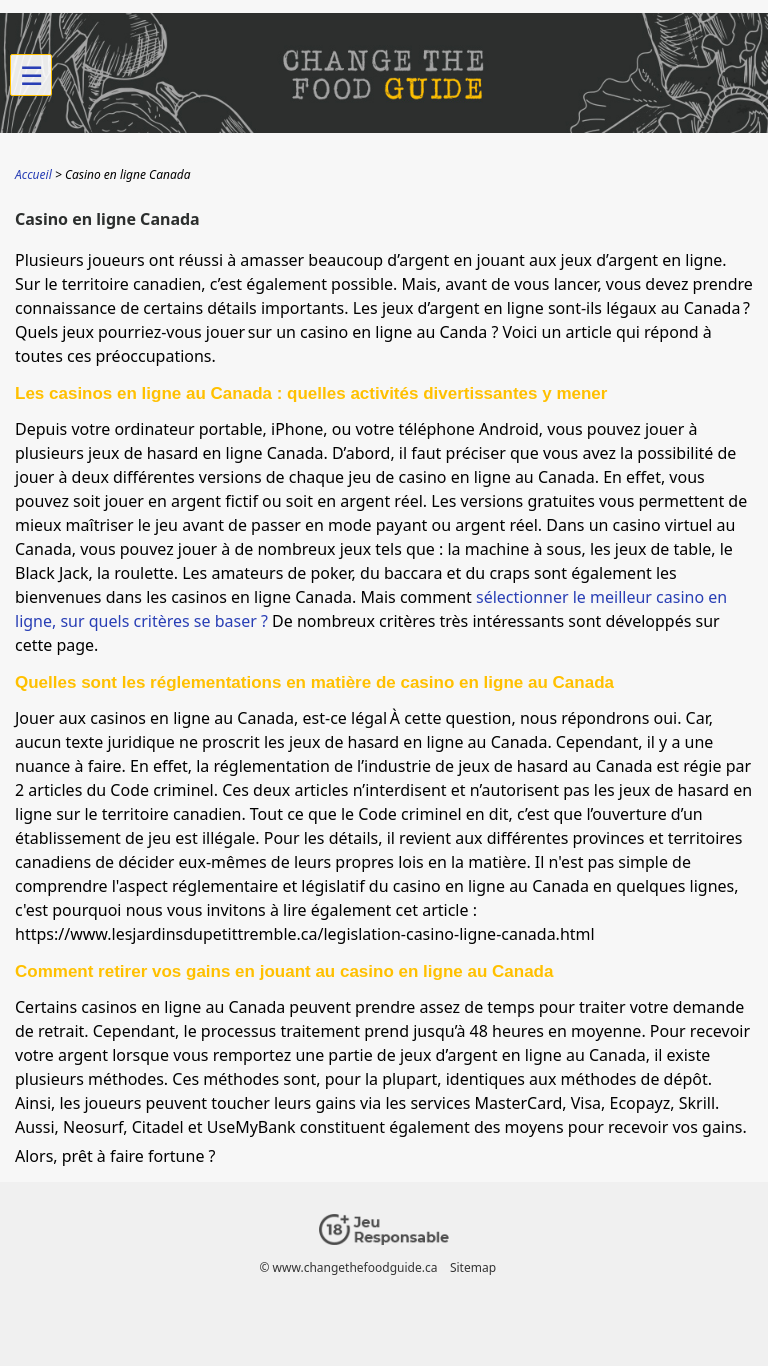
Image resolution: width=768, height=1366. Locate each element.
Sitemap (473, 1267)
